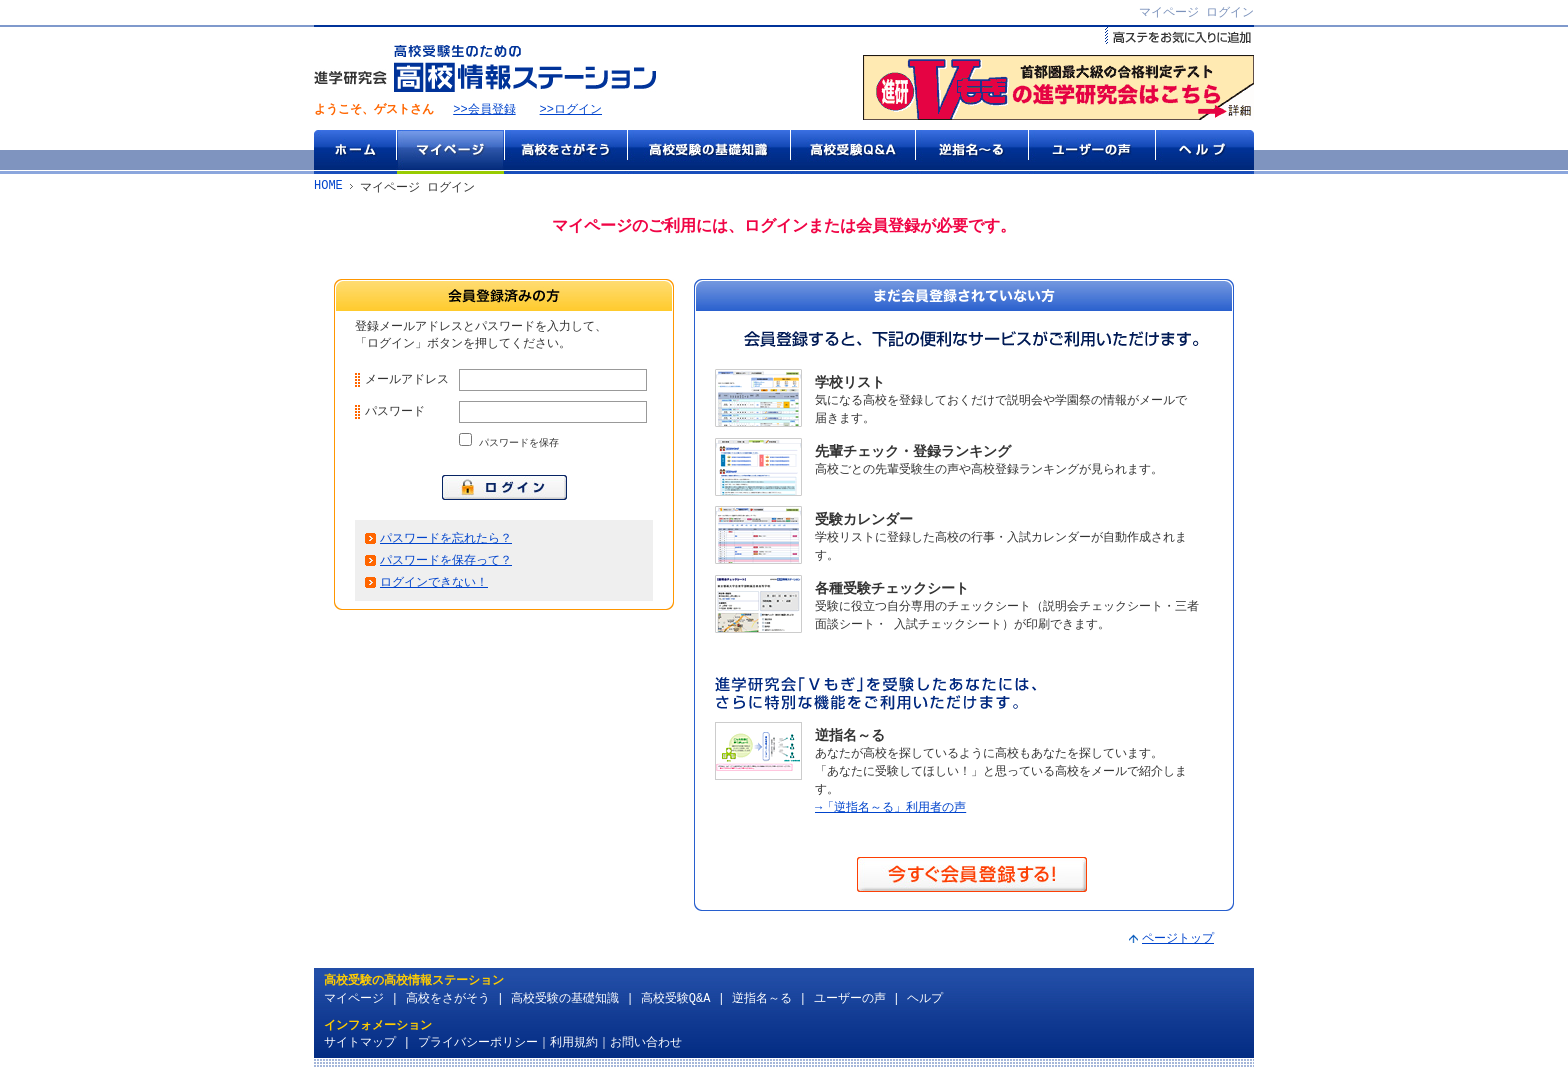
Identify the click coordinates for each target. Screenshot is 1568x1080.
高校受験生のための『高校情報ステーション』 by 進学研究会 (485, 69)
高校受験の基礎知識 (708, 153)
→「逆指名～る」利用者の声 (890, 809)
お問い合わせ (646, 1045)
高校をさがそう (565, 153)
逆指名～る (971, 153)
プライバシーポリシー (478, 1045)
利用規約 (574, 1045)
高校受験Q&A (852, 153)
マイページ (450, 153)
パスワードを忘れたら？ (446, 546)
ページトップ (1178, 941)
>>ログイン (571, 111)
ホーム (355, 153)
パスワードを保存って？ (446, 569)
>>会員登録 (484, 111)
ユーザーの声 (1091, 153)
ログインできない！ (434, 592)
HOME (328, 188)
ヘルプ (1204, 153)
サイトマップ (360, 1045)
